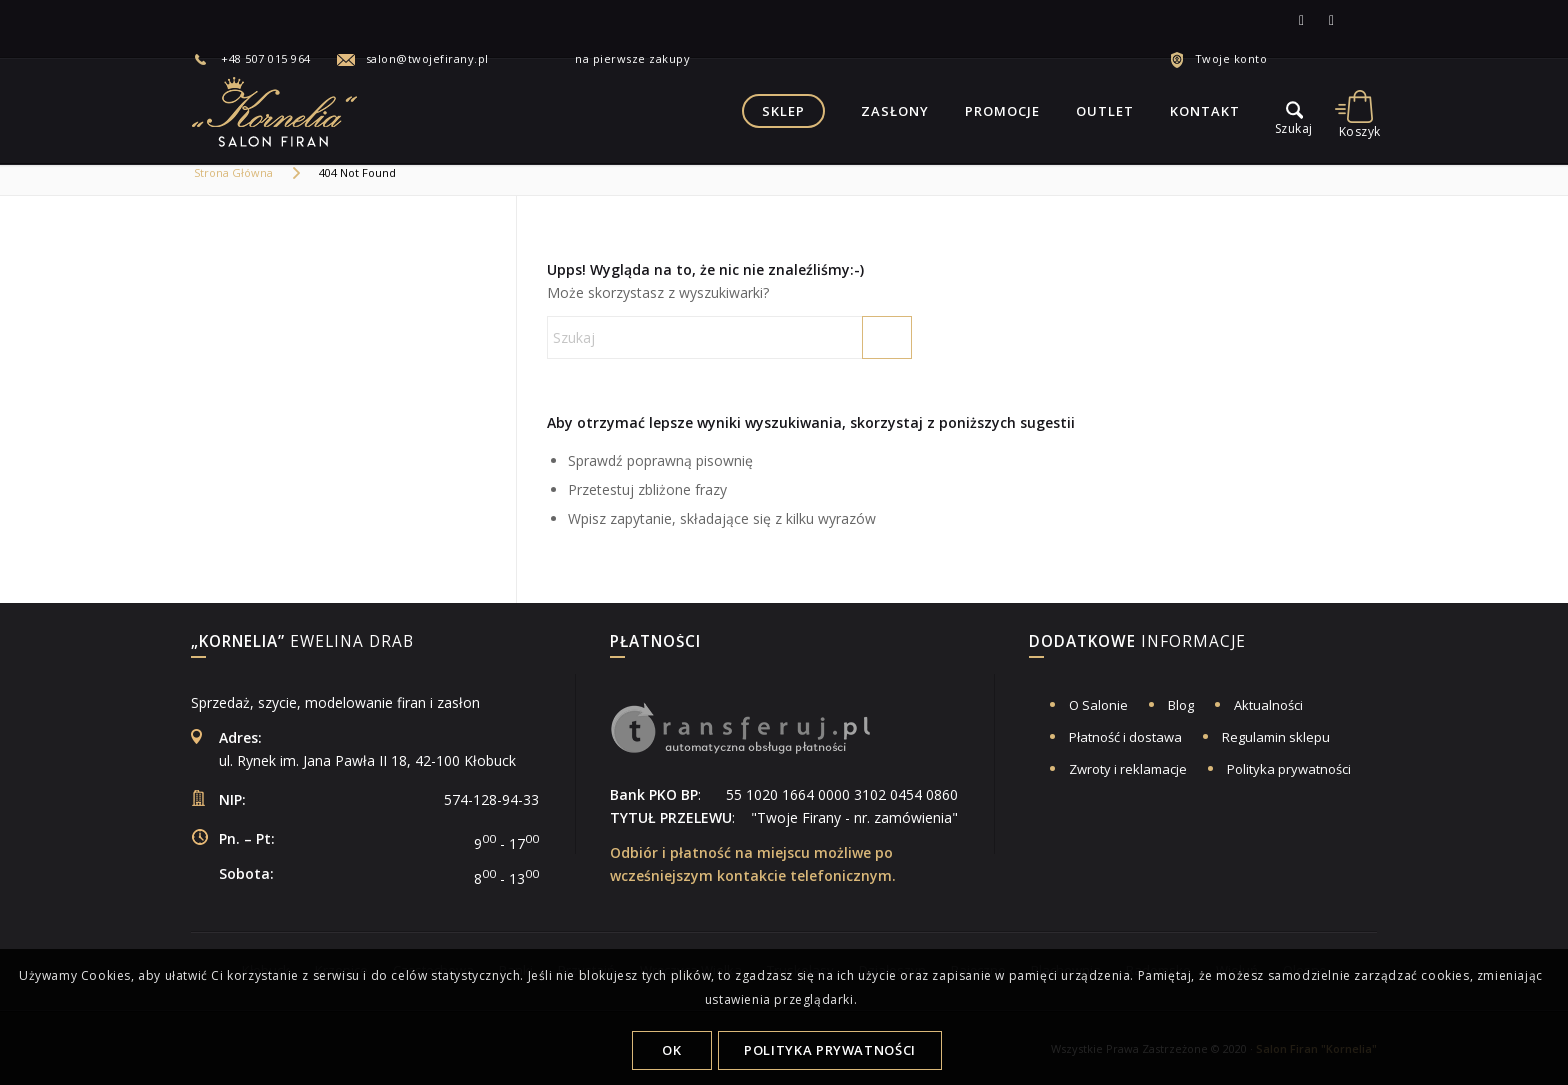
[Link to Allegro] (1362, 20)
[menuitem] (263, 59)
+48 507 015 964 (266, 58)
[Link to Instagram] (1332, 20)
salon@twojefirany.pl (427, 58)
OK (671, 1050)
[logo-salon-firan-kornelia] (276, 111)
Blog (1181, 705)
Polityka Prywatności (830, 1050)
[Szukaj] (729, 337)
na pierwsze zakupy (617, 58)
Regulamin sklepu (1276, 737)
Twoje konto (1231, 58)
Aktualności (1268, 705)
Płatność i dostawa (1125, 737)
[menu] (1294, 111)
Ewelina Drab (302, 643)
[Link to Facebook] (1302, 20)
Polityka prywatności (1289, 769)
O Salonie (1098, 705)
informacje (1137, 643)
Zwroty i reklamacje (1128, 769)
